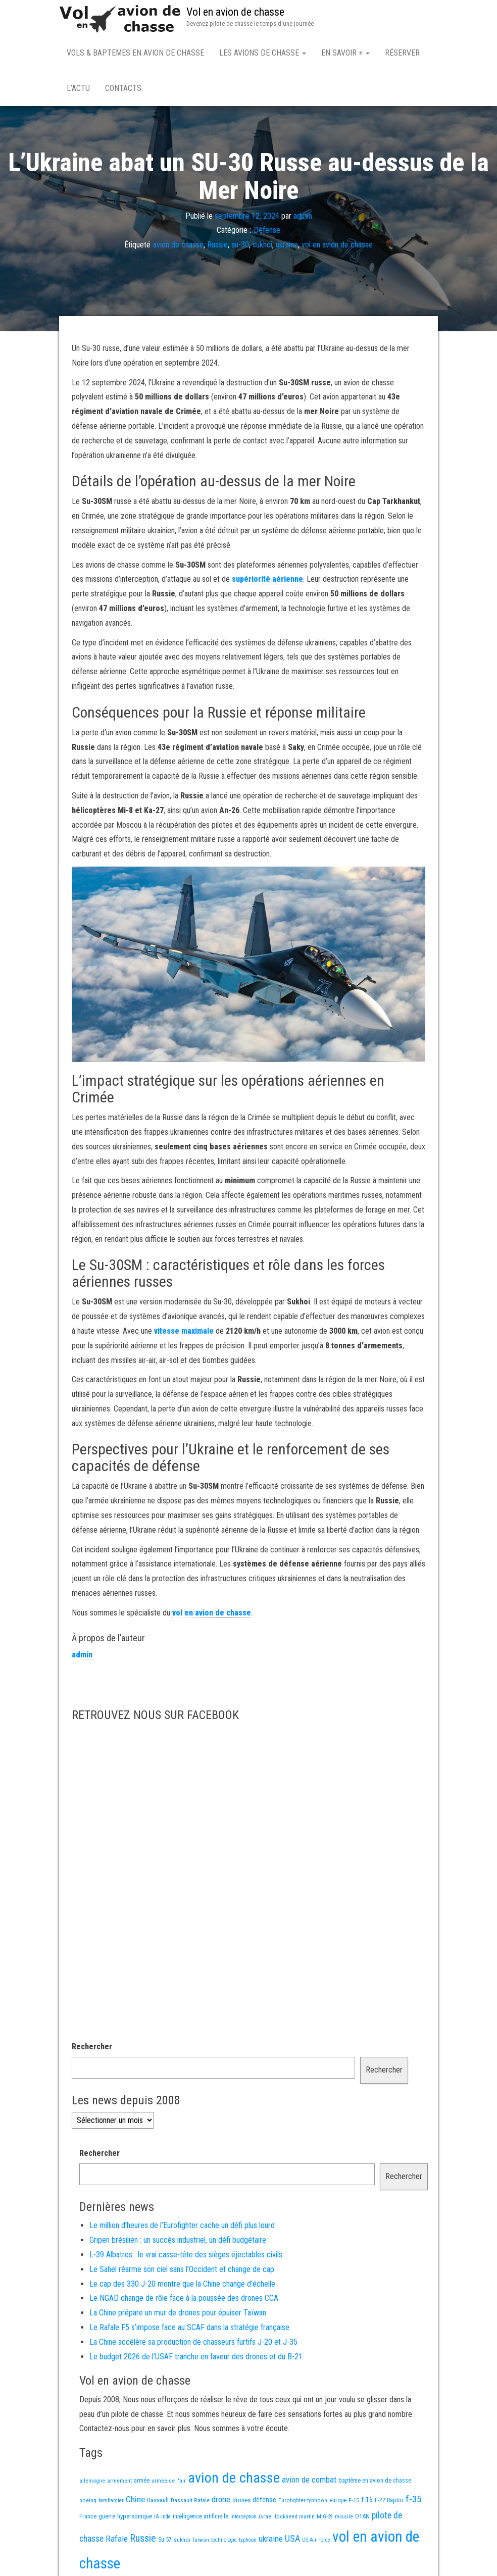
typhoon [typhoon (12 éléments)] (248, 2542)
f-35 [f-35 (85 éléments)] (413, 2501)
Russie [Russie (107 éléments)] (143, 2540)
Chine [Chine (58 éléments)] (135, 2501)
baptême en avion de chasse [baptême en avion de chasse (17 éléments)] (374, 2482)
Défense (267, 232)
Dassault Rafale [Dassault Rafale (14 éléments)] (190, 2502)
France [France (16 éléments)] (87, 2518)
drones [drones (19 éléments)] (241, 2502)
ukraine (287, 246)
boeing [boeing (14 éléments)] (87, 2502)
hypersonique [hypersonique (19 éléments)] (134, 2518)
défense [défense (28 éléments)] (264, 2502)
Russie (217, 246)
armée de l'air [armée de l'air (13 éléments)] (169, 2482)
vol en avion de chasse (337, 246)
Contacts (123, 88)
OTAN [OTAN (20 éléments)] (362, 2518)
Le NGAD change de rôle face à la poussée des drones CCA (183, 2300)
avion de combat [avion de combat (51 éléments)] (309, 2482)
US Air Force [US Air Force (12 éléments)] (316, 2542)
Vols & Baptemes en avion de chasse (135, 53)
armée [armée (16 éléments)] (142, 2482)
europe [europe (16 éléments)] (337, 2502)
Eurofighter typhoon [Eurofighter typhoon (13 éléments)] (302, 2502)
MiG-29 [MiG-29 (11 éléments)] (325, 2518)
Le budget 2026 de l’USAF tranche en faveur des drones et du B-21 (196, 2358)
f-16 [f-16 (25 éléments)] (367, 2502)
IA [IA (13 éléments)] (156, 2518)
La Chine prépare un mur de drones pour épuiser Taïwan (177, 2314)
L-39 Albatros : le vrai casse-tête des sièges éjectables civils (185, 2256)
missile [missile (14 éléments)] (344, 2518)
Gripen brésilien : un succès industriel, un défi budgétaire (177, 2242)
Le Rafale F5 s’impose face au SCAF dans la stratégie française (189, 2329)
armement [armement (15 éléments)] (119, 2482)
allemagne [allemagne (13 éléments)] (92, 2482)
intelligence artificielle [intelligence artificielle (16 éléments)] (200, 2518)
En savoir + (345, 53)
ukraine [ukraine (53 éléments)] (271, 2541)
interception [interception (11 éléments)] (243, 2518)
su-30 (240, 246)
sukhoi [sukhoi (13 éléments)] (182, 2541)
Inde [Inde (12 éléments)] (166, 2518)
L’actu (78, 88)
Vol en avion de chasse (235, 12)
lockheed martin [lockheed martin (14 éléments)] (295, 2518)
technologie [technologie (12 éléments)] (224, 2542)
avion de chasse (178, 246)
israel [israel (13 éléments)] (266, 2518)
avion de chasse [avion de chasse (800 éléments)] (234, 2479)
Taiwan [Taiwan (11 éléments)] (200, 2542)
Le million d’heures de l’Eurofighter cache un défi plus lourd (182, 2227)
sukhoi (262, 246)
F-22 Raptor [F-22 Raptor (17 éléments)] (389, 2502)
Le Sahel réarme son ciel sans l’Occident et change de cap (181, 2271)
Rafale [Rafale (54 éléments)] (117, 2541)
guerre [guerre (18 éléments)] (106, 2518)
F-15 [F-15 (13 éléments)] (354, 2502)
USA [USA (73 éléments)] (292, 2540)
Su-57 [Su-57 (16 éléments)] (165, 2541)
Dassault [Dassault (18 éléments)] (158, 2502)
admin (302, 217)
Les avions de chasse (262, 53)
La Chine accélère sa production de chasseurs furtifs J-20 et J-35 (193, 2344)
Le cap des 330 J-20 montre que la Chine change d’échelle (182, 2286)
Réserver (402, 53)
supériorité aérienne (267, 581)
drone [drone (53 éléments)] (221, 2501)
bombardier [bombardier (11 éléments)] (111, 2502)
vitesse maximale (184, 1333)
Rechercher (92, 2048)
